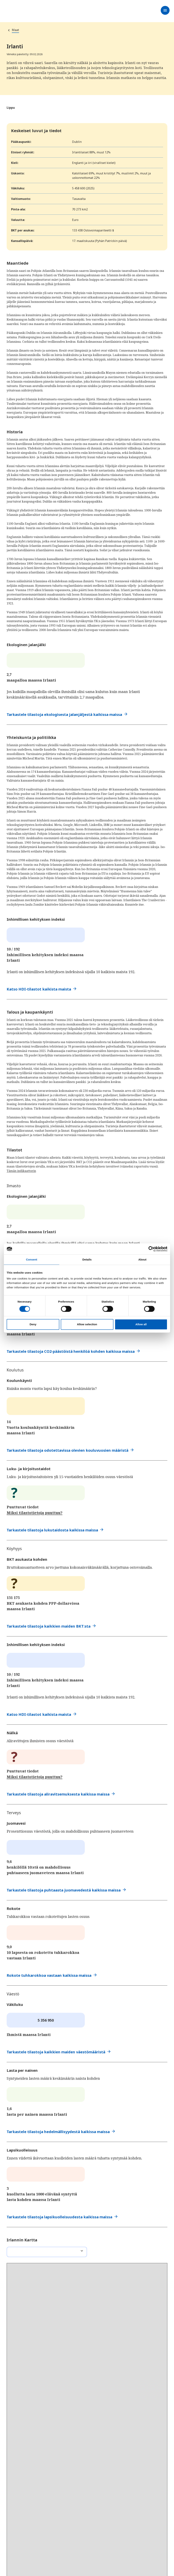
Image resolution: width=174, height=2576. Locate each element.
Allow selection (87, 1324)
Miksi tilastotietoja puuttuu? (34, 1512)
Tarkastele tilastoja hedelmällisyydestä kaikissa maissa (61, 2132)
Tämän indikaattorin (21, 1171)
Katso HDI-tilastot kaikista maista (42, 989)
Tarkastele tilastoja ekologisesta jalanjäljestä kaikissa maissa (67, 714)
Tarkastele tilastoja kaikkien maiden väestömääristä (59, 2052)
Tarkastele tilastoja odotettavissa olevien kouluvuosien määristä (70, 1450)
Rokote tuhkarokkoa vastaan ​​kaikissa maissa (52, 1975)
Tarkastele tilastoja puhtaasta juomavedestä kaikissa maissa (67, 1890)
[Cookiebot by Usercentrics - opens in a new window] (151, 1249)
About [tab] (142, 1259)
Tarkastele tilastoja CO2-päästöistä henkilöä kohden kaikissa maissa (74, 1351)
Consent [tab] (31, 1259)
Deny (33, 1324)
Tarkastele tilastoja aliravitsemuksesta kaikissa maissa (61, 1794)
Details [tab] (87, 1259)
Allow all (141, 1324)
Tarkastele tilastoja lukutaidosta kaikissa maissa (55, 1530)
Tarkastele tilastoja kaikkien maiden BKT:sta (51, 1626)
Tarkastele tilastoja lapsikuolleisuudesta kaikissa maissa (62, 2217)
